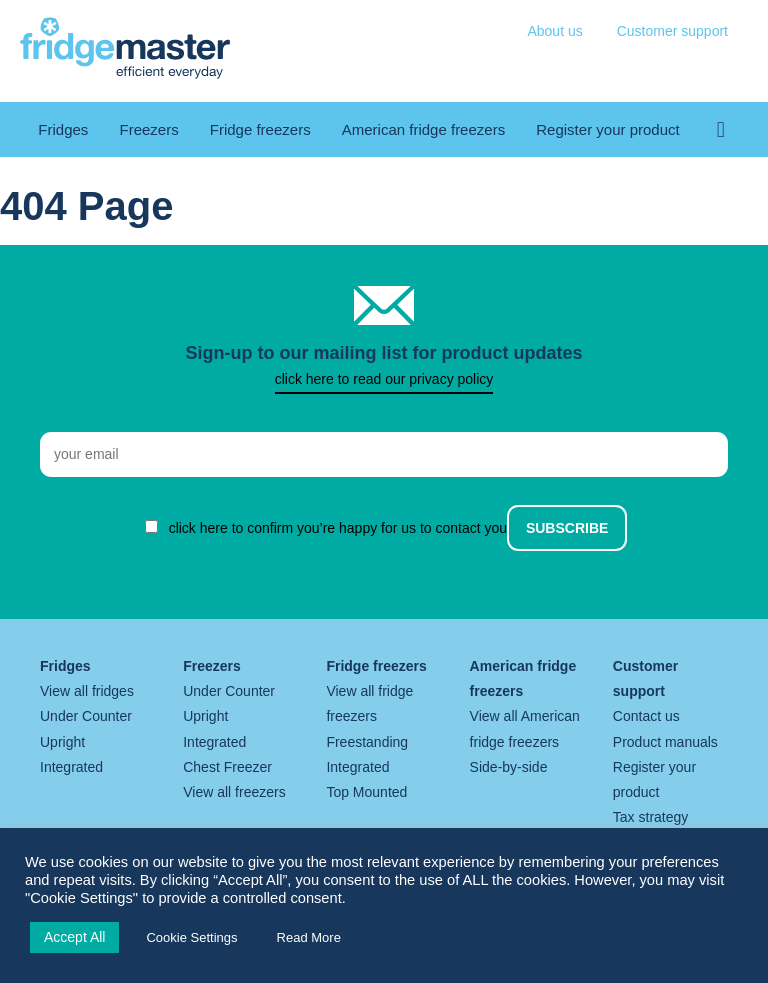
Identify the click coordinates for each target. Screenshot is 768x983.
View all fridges (87, 691)
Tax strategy (650, 817)
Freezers (148, 129)
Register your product (607, 129)
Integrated (71, 767)
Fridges (63, 129)
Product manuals (665, 742)
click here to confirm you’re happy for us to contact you (338, 528)
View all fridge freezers (369, 703)
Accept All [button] (74, 937)
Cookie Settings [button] (191, 937)
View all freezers (234, 792)
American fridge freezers (423, 129)
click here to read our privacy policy (384, 379)
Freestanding (367, 742)
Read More (309, 937)
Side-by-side (509, 767)
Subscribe (567, 528)
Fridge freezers (260, 129)
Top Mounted (366, 792)
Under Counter (86, 716)
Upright (62, 742)
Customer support (672, 31)
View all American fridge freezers (525, 728)
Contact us (646, 716)
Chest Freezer (227, 767)
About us (554, 31)
